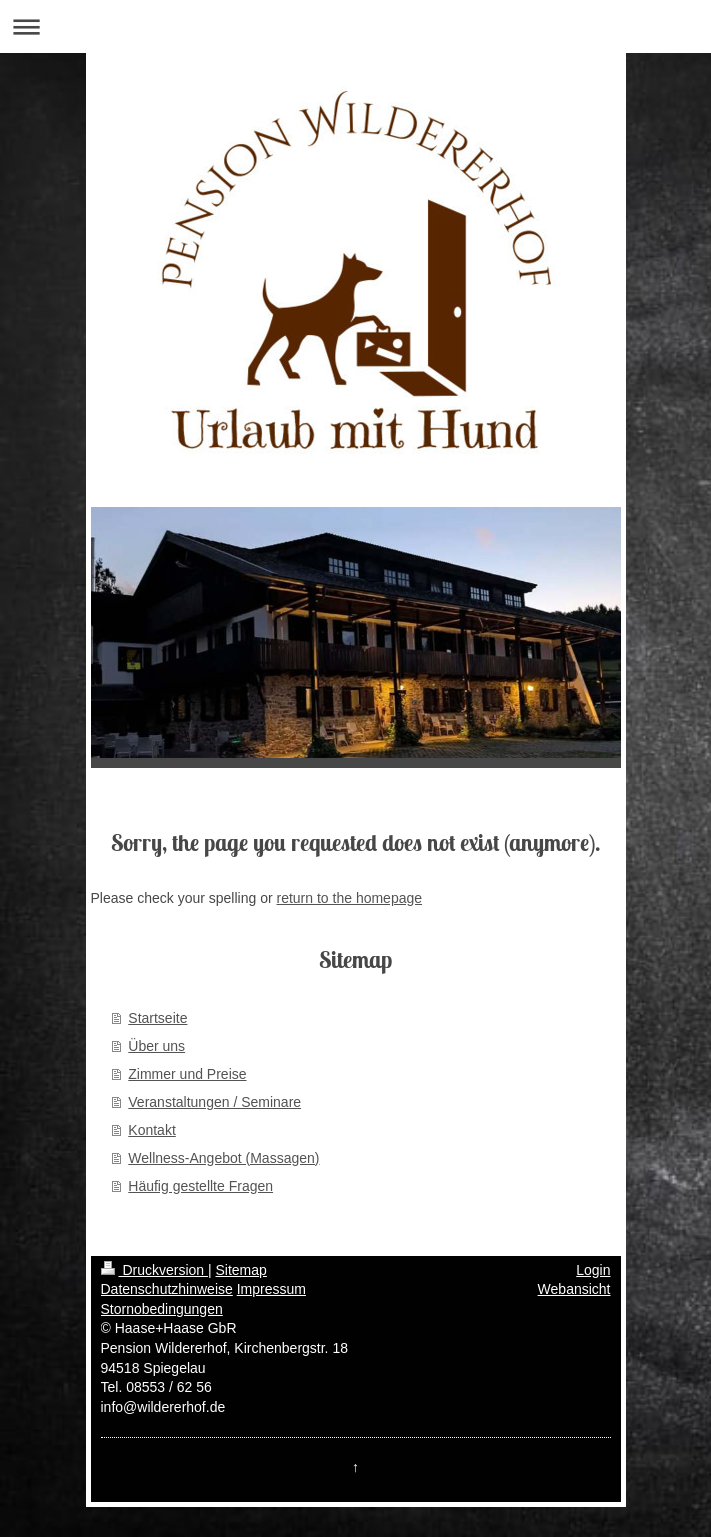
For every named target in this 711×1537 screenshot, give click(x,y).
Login (593, 1270)
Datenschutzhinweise (167, 1289)
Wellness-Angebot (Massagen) (223, 1158)
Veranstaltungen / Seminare (214, 1102)
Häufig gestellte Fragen (200, 1186)
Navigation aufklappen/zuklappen (355, 26)
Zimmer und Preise (187, 1074)
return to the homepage (350, 898)
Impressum (271, 1289)
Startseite (157, 1018)
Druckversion (154, 1270)
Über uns (156, 1046)
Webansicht (574, 1289)
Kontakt (151, 1130)
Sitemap (241, 1270)
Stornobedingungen (162, 1309)
